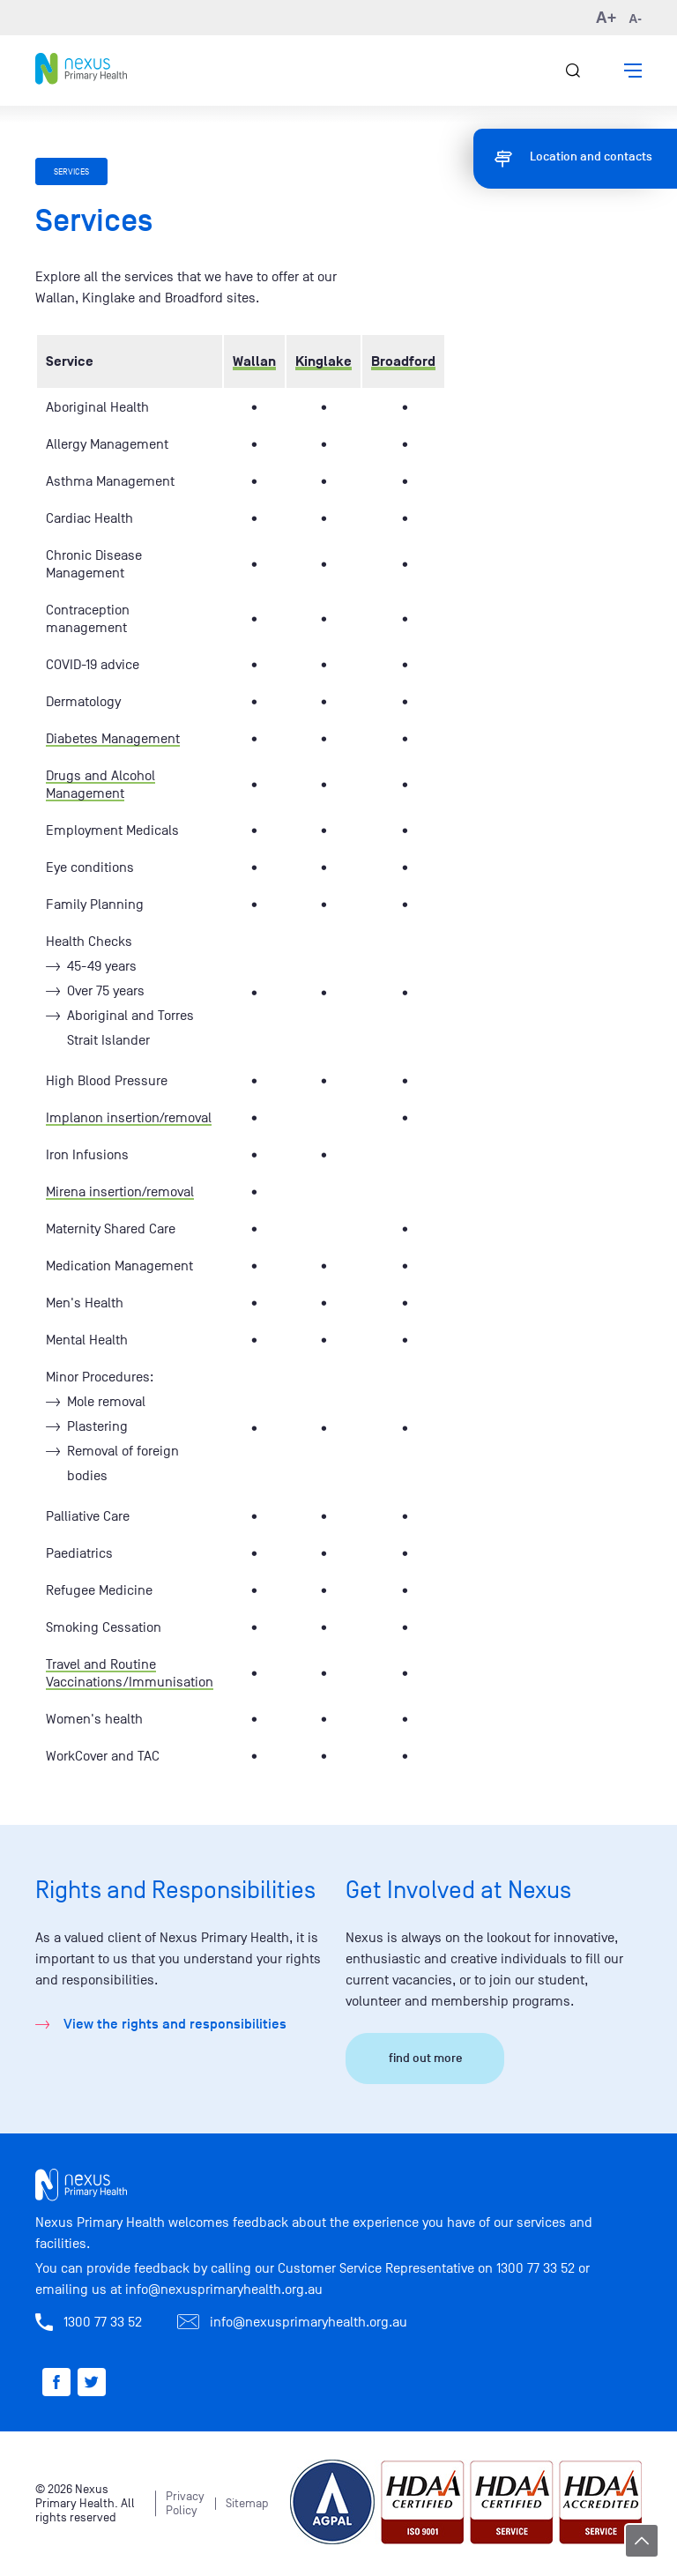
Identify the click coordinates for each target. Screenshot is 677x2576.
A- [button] (635, 18)
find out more (425, 2058)
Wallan (254, 361)
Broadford (403, 361)
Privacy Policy (185, 2503)
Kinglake (323, 361)
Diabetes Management (113, 739)
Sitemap (247, 2503)
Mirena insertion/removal (120, 1192)
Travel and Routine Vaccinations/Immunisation (129, 1673)
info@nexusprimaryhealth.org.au (224, 2289)
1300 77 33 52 (535, 2268)
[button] (633, 70)
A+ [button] (606, 17)
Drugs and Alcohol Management (100, 784)
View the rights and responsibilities (174, 2024)
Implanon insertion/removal (129, 1118)
